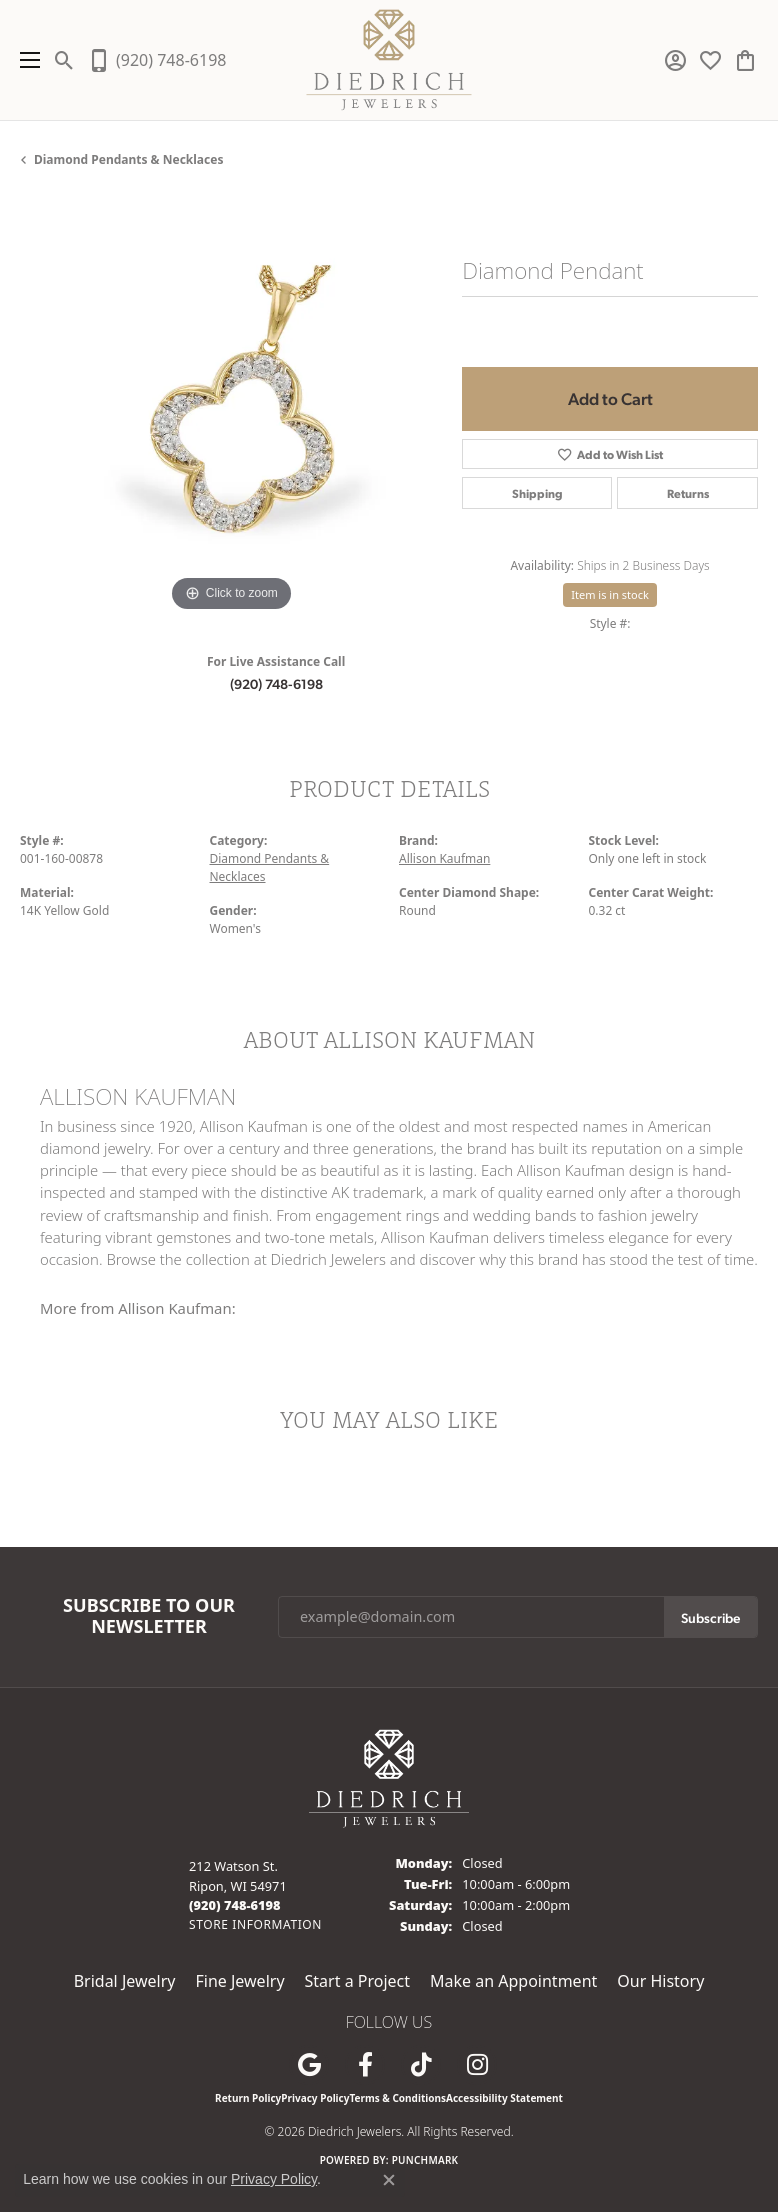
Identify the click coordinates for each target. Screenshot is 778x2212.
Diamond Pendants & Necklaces (128, 159)
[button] (64, 60)
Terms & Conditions (397, 2098)
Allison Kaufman (444, 858)
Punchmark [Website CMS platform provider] (425, 2160)
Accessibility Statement (504, 2098)
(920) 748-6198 (276, 683)
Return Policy (248, 2098)
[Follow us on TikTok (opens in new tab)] (421, 2065)
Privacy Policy (315, 2098)
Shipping (537, 493)
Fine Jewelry (239, 1981)
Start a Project (357, 1981)
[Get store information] (255, 1924)
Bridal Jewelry (125, 1981)
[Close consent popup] (389, 2180)
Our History (660, 1981)
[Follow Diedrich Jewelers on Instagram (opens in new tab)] (477, 2065)
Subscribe (710, 1617)
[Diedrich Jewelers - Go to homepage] (389, 1777)
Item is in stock (610, 594)
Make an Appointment (513, 1981)
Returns (688, 493)
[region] (231, 406)
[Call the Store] (235, 1905)
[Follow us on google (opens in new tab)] (309, 2065)
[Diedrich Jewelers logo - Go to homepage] (389, 60)
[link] (156, 60)
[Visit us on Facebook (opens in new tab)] (365, 2065)
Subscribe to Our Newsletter (149, 1616)
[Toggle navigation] (25, 60)
